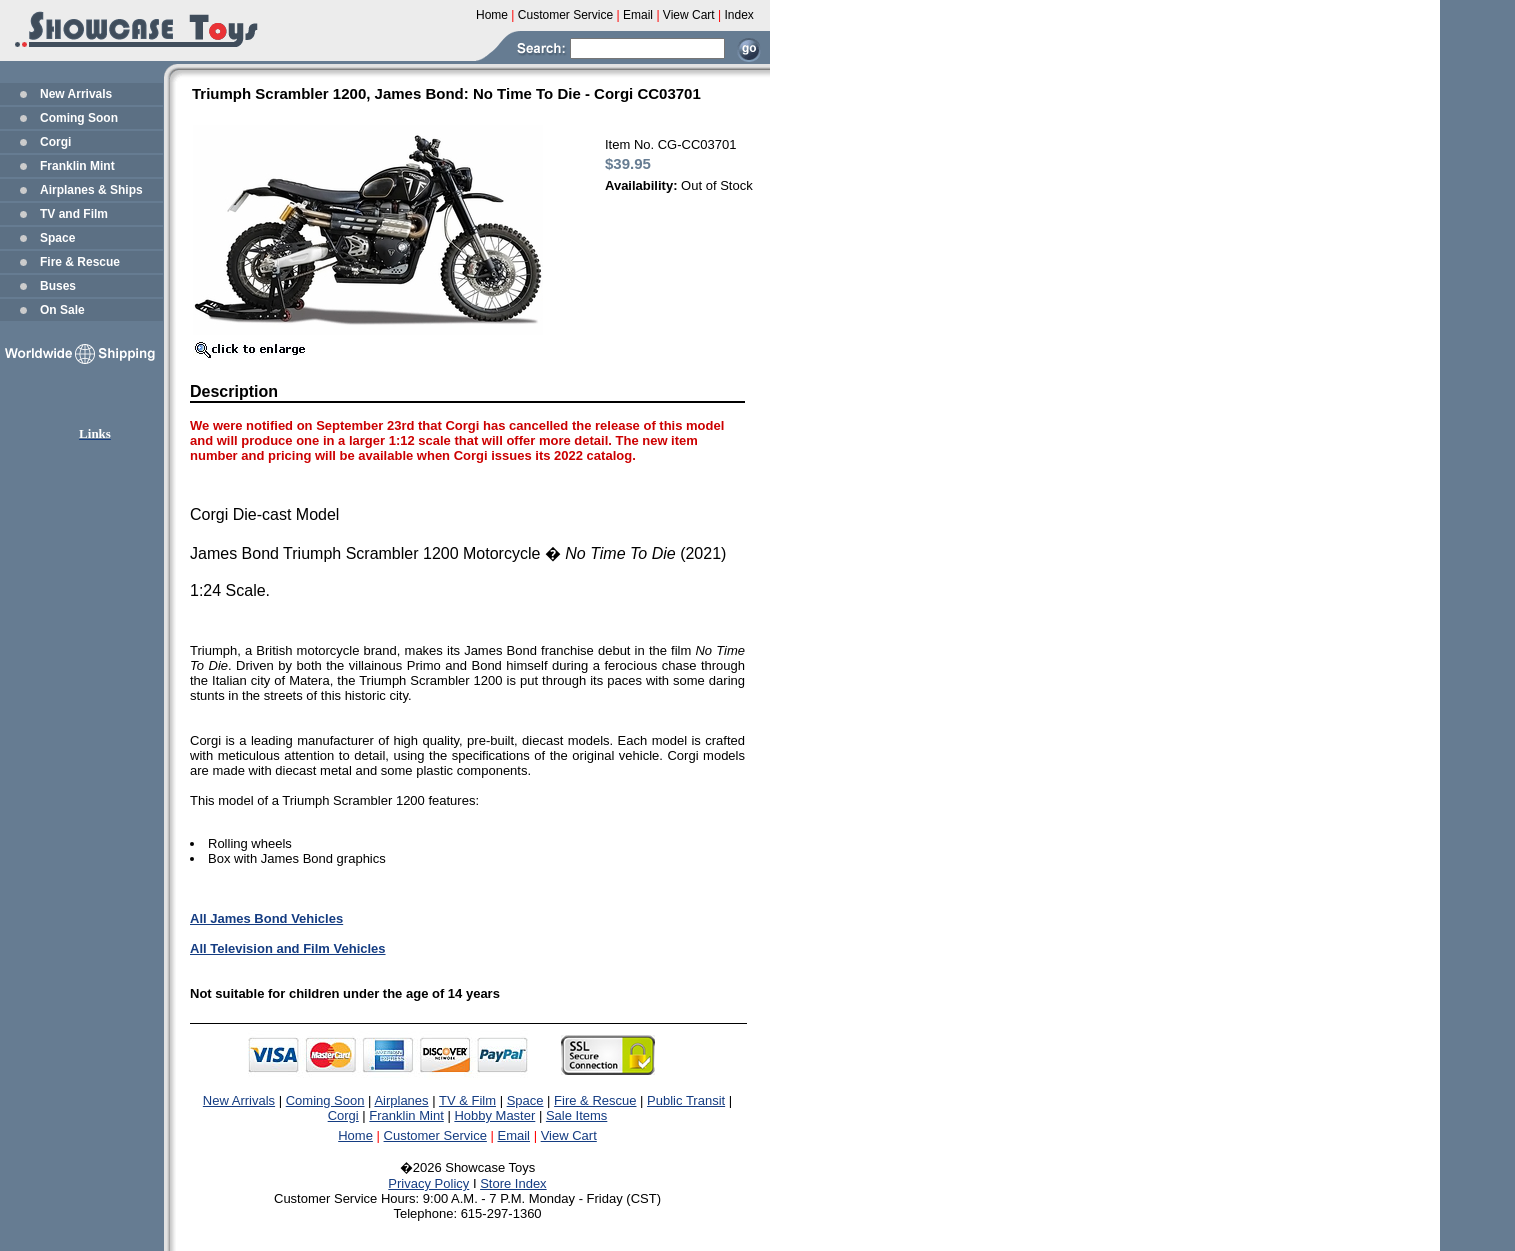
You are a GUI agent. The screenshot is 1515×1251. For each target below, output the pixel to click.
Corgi (55, 142)
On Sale (62, 310)
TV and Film (74, 214)
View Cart (569, 1135)
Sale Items (576, 1115)
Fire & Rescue (80, 262)
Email (514, 1135)
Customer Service (435, 1135)
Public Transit (686, 1100)
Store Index (513, 1183)
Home (355, 1135)
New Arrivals (76, 94)
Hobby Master (494, 1115)
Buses (58, 286)
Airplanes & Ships (91, 190)
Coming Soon (79, 118)
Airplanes (401, 1100)
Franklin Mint (77, 166)
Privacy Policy (428, 1183)
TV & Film (467, 1100)
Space (57, 238)
